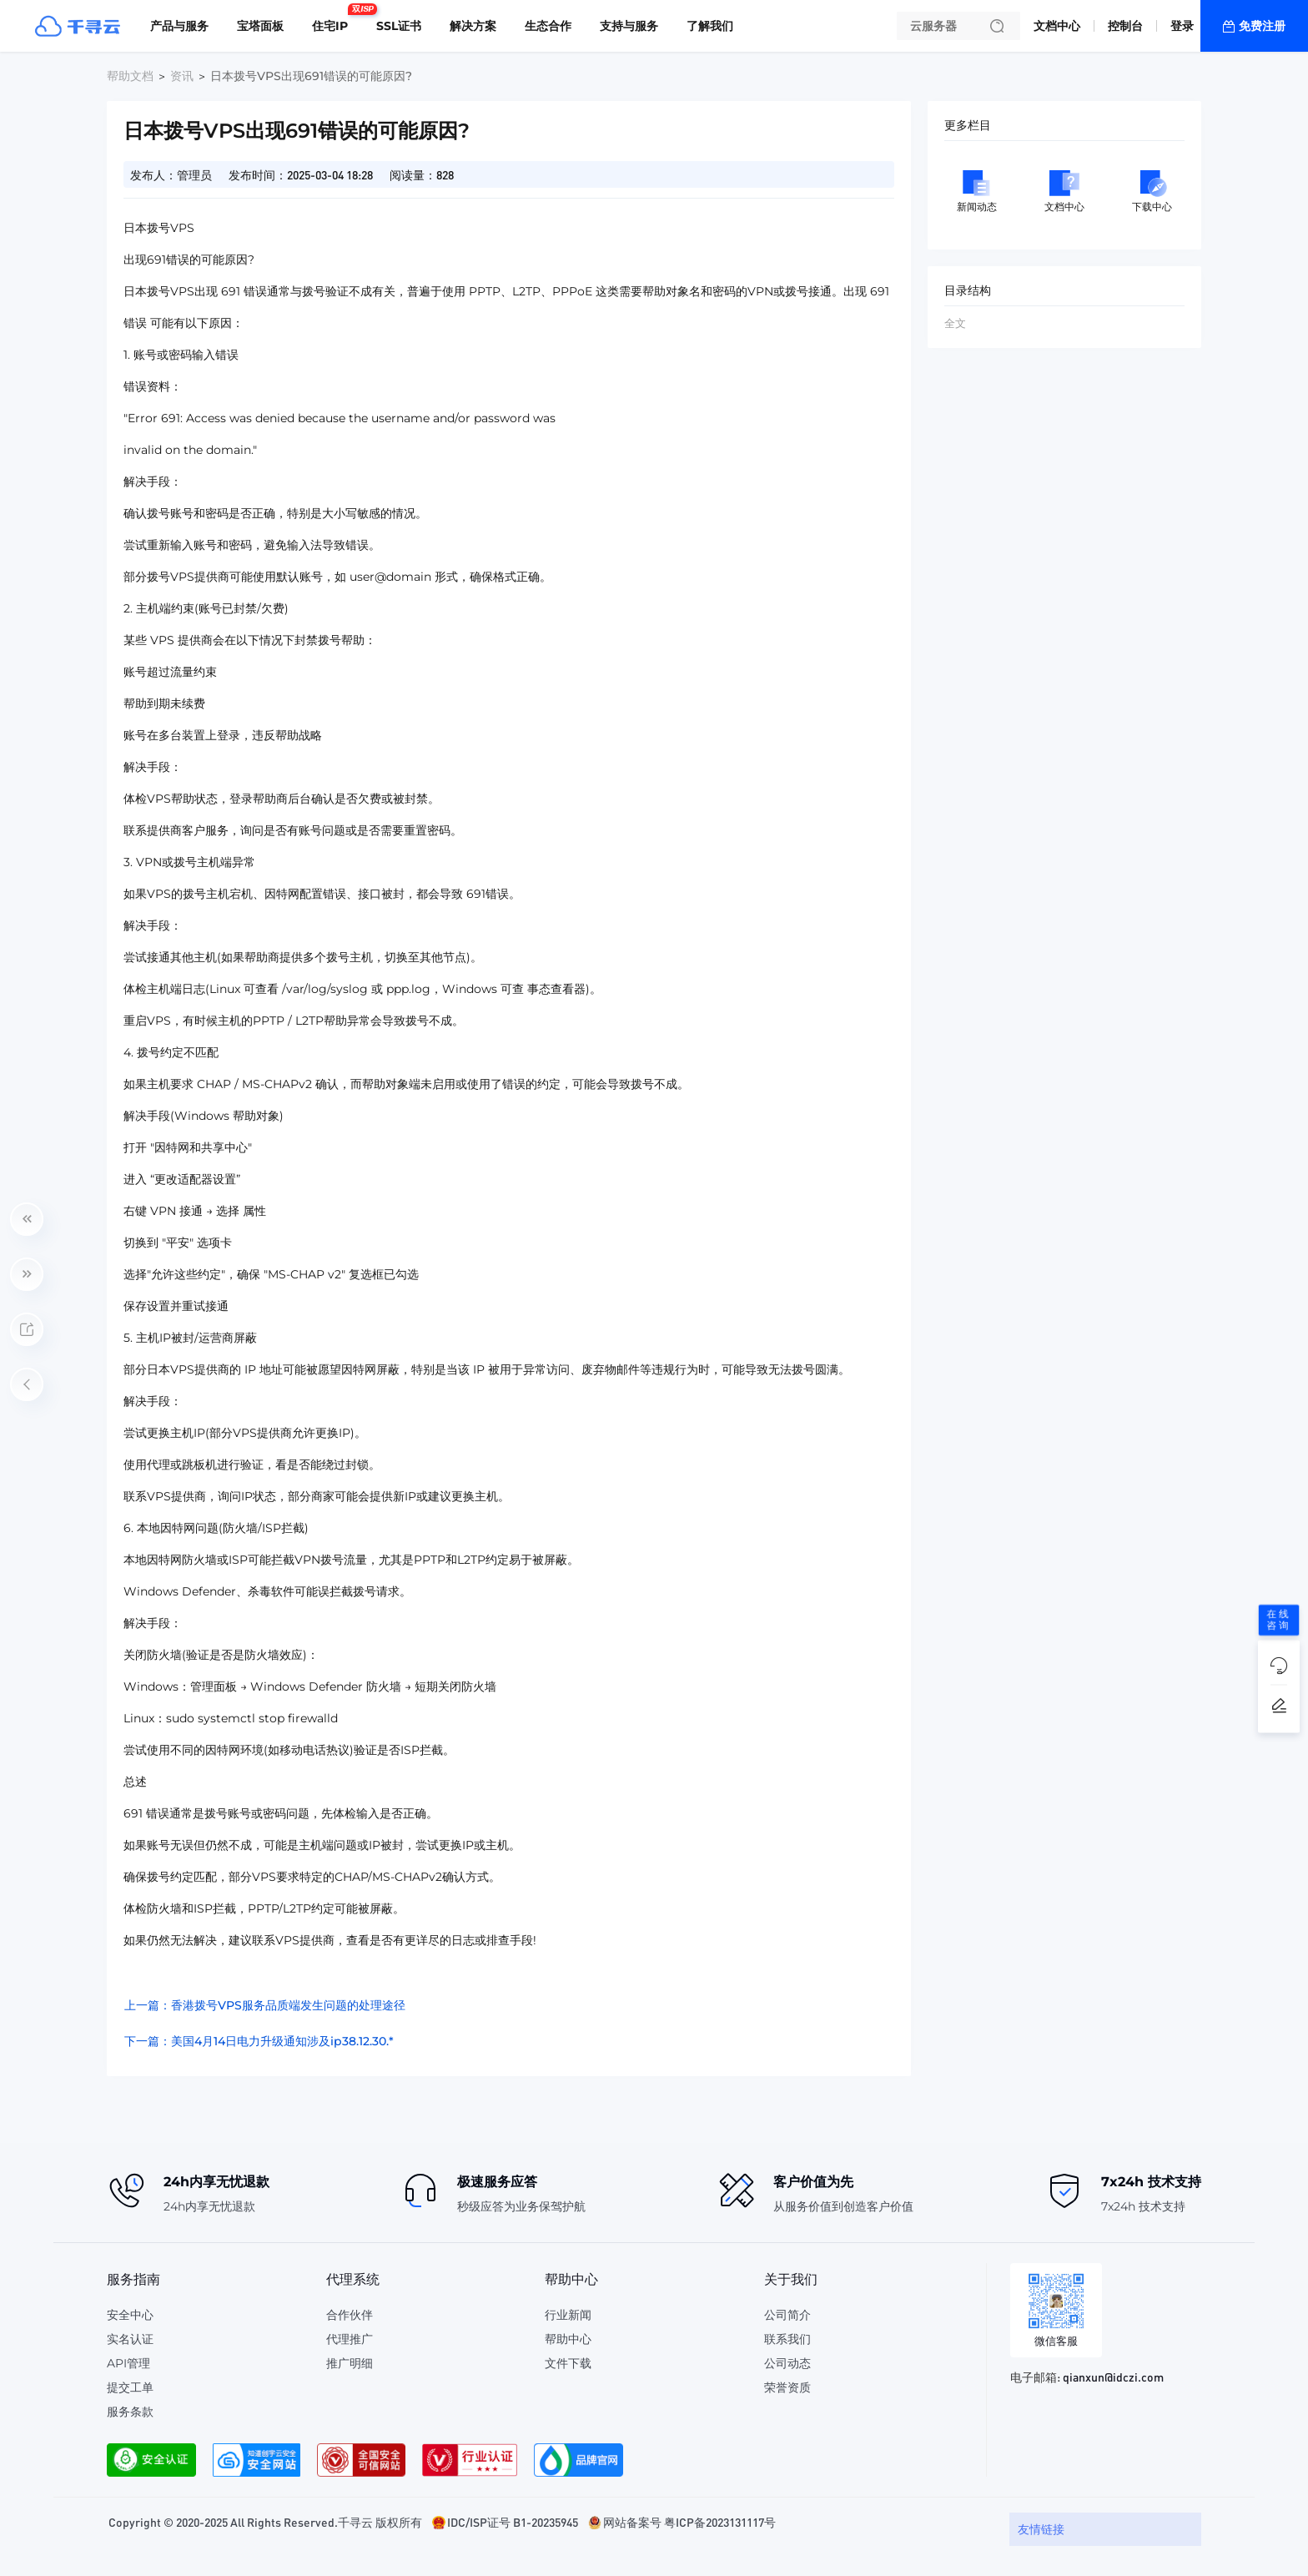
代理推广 (349, 2339)
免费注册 (1262, 25)
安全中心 (130, 2314)
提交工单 (130, 2387)
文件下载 (568, 2363)
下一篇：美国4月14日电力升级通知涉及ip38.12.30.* (259, 2041)
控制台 (1125, 25)
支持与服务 (629, 25)
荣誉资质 (787, 2387)
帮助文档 (130, 75)
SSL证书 (398, 25)
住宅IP (334, 19)
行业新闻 (568, 2314)
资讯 (182, 75)
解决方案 (473, 25)
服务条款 (130, 2411)
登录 (1182, 25)
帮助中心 (568, 2339)
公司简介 (787, 2314)
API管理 (128, 2363)
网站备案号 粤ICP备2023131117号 (689, 2521)
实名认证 (130, 2339)
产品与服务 (179, 25)
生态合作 (548, 25)
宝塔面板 (260, 25)
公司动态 (787, 2363)
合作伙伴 (349, 2314)
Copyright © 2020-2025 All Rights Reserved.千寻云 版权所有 (265, 2521)
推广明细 (349, 2363)
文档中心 (1057, 25)
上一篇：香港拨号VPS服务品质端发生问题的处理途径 (264, 2005)
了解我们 (710, 25)
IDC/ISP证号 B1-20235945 (512, 2521)
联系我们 (787, 2339)
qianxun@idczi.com (1113, 2376)
